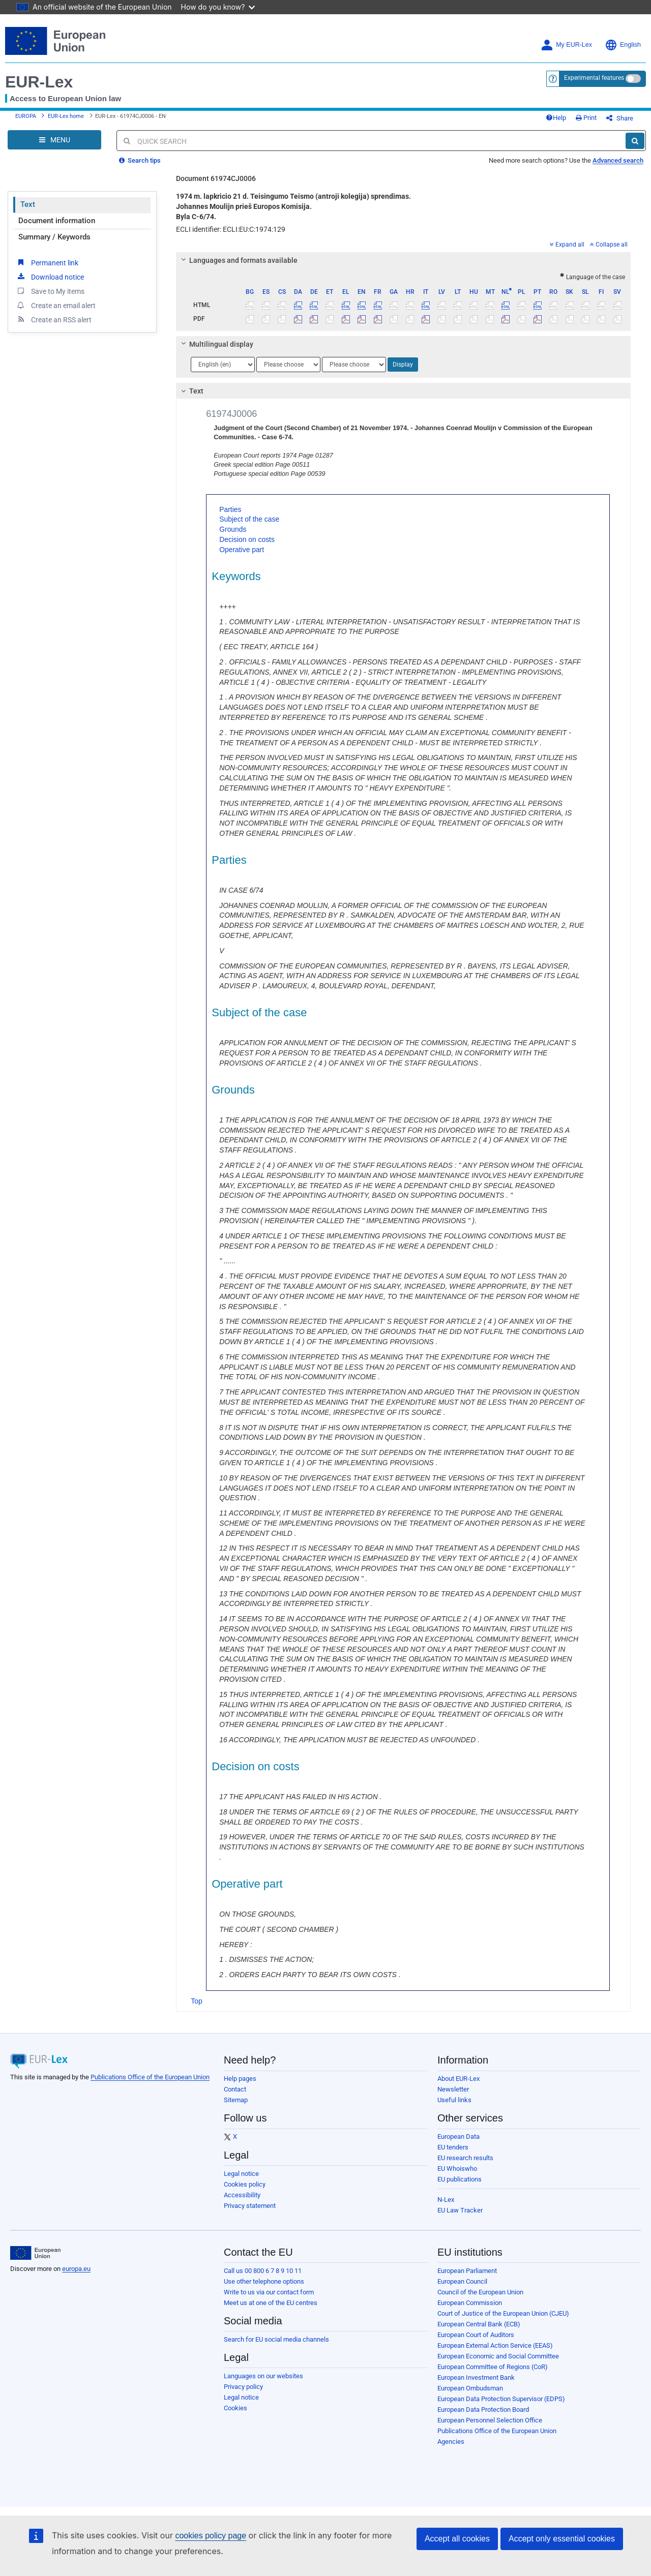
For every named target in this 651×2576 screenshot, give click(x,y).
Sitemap (236, 2100)
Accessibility (242, 2195)
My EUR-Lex (566, 45)
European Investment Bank (476, 2377)
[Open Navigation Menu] (54, 139)
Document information (56, 220)
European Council (462, 2281)
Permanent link (47, 262)
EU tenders (452, 2147)
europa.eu (76, 2268)
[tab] (403, 260)
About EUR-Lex (458, 2078)
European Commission (469, 2303)
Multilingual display (216, 344)
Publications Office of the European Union (150, 2077)
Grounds (232, 529)
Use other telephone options (264, 2281)
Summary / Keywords (54, 236)
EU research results (465, 2158)
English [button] (623, 45)
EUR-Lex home (66, 116)
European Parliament (467, 2271)
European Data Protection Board (483, 2409)
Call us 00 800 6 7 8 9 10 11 (263, 2271)
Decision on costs (247, 539)
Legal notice (241, 2173)
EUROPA (25, 116)
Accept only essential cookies (562, 2538)
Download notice (50, 276)
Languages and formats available (238, 260)
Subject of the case (249, 519)
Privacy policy (243, 2386)
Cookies (235, 2408)
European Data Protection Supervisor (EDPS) (501, 2399)
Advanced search (618, 160)
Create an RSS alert (54, 319)
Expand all (567, 244)
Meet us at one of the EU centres (270, 2303)
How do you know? (218, 7)
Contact (235, 2089)
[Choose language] (223, 364)
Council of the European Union (480, 2292)
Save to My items (50, 291)
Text (27, 204)
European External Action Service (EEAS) (495, 2345)
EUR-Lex (39, 82)
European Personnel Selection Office (489, 2420)
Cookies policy (244, 2184)
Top (196, 2001)
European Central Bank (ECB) (478, 2324)
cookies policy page (210, 2535)
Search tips (140, 160)
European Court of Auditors (475, 2335)
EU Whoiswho (457, 2168)
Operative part (241, 549)
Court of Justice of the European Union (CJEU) (503, 2313)
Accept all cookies (457, 2538)
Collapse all (609, 244)
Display (403, 364)
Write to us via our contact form (269, 2292)
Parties (230, 509)
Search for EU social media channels (276, 2339)
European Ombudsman (470, 2388)
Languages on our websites (263, 2376)
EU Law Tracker (460, 2210)
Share (619, 118)
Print (586, 118)
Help (556, 118)
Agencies (450, 2441)
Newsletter (453, 2089)
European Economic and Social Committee (498, 2356)
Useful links (454, 2100)
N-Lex (445, 2199)
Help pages (240, 2078)
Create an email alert (56, 305)
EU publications (459, 2179)
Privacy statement (250, 2205)
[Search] (635, 141)
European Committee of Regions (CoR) (492, 2367)
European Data (458, 2136)
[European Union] (35, 2253)
